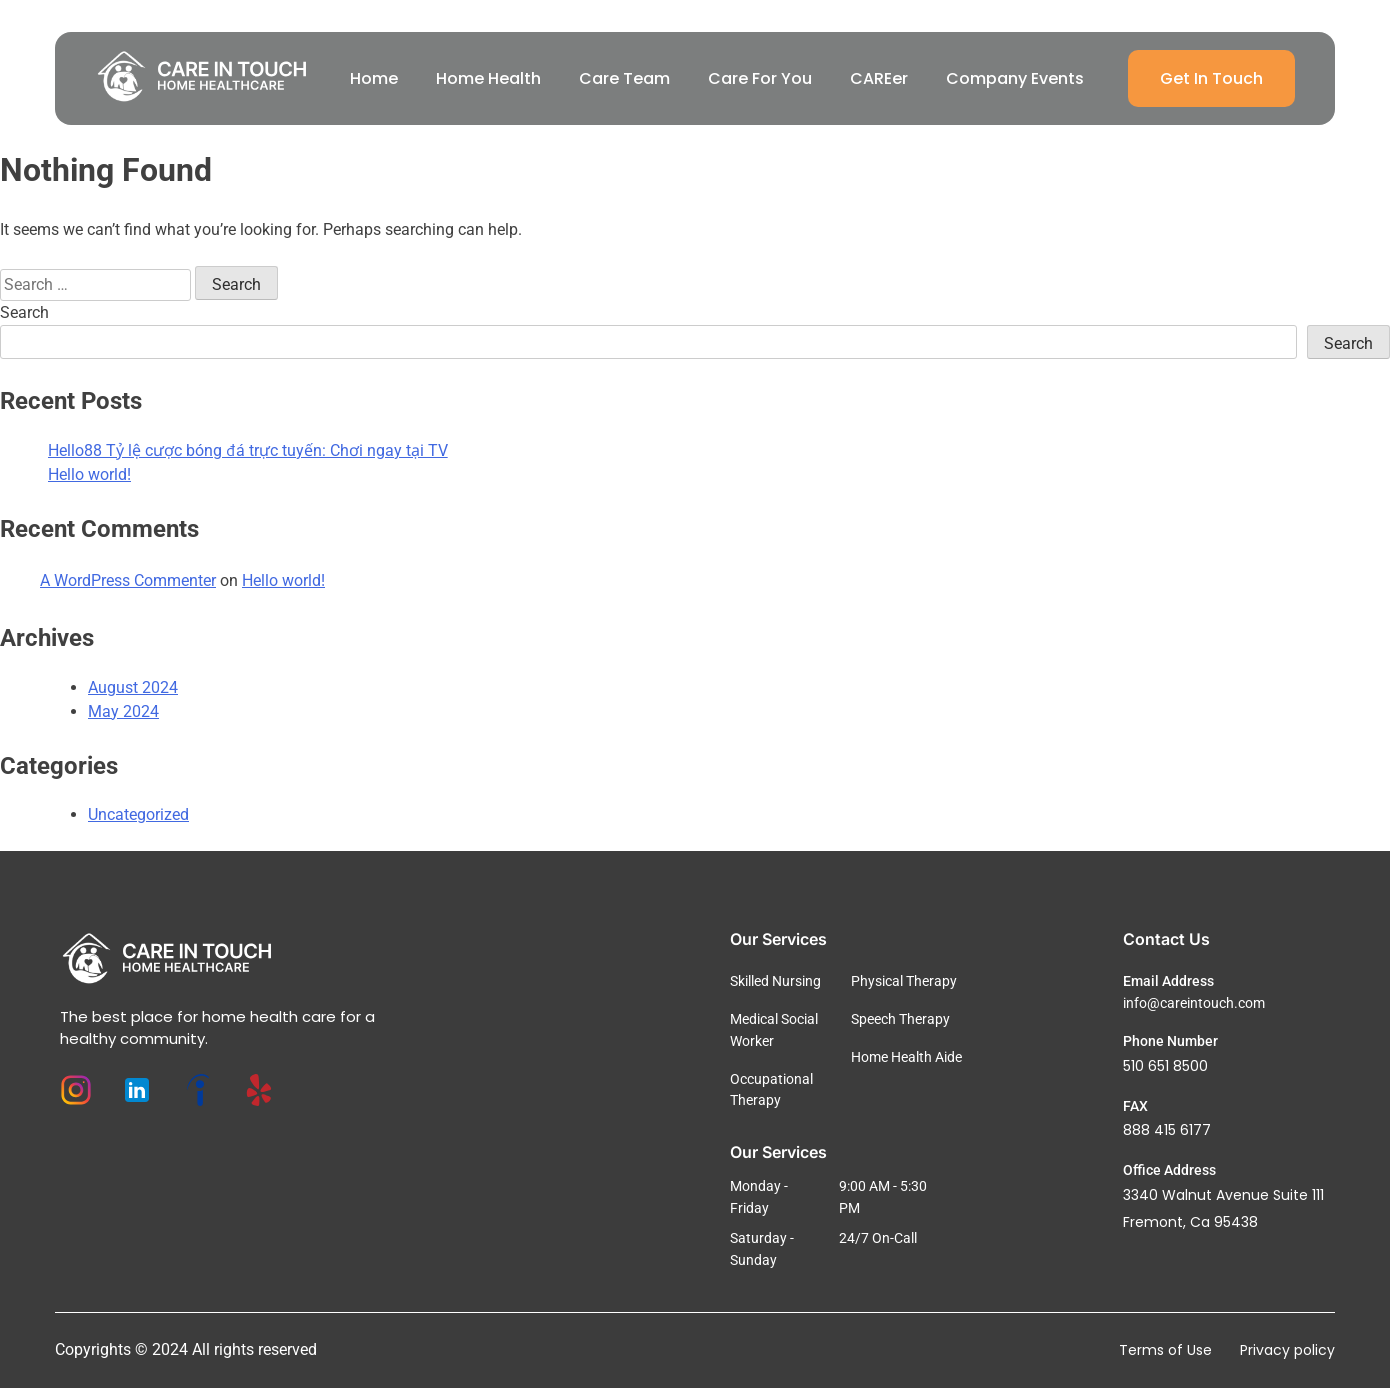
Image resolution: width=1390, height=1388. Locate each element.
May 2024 (123, 711)
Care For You (760, 78)
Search (24, 312)
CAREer (879, 78)
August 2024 (133, 687)
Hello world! (89, 474)
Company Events (1015, 78)
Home (374, 78)
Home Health (488, 78)
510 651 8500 (1165, 1066)
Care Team (624, 78)
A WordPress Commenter (128, 580)
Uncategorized (138, 814)
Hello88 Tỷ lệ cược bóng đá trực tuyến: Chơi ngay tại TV (248, 450)
